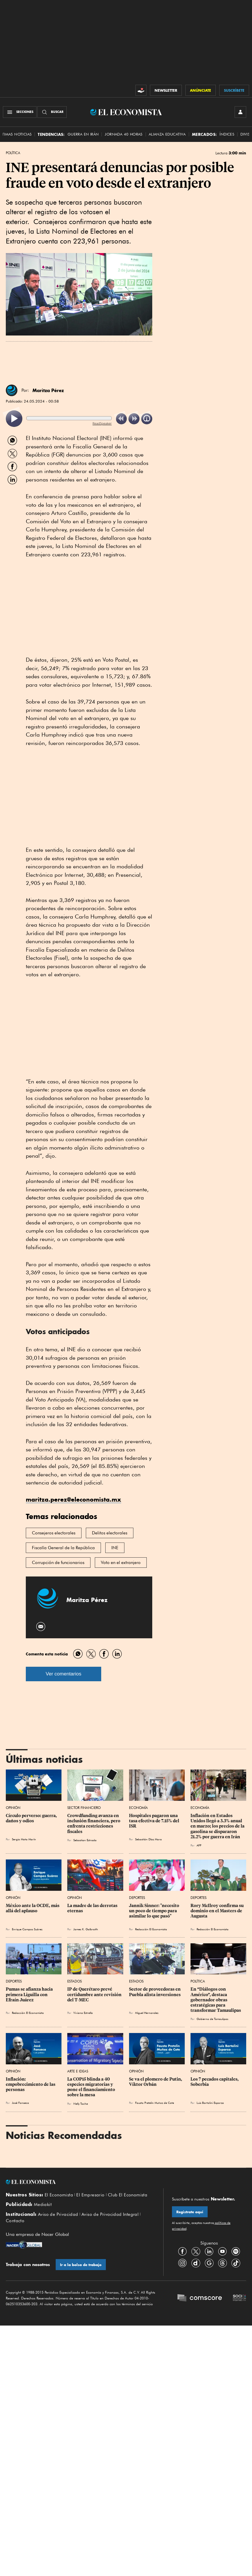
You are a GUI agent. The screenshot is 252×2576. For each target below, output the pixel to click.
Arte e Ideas (77, 2071)
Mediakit (43, 2204)
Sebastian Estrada (85, 1840)
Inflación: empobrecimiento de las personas (31, 2084)
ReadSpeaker (102, 423)
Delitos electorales (109, 1533)
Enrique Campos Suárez (27, 1929)
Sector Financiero (84, 1807)
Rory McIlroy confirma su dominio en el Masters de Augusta (217, 1911)
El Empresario (90, 2195)
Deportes (137, 1897)
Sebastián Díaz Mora (148, 1839)
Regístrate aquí (189, 2212)
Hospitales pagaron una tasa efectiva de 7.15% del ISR (154, 1821)
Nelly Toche (80, 2103)
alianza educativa (167, 134)
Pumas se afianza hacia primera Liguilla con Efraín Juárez (30, 1994)
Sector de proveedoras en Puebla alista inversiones (155, 1992)
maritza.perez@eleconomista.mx (73, 1499)
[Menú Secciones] (20, 112)
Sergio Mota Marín (24, 1839)
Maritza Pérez (48, 390)
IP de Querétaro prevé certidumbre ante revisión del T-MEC (94, 1994)
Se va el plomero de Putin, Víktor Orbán (156, 2082)
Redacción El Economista (151, 1929)
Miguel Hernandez (146, 2012)
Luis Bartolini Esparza (210, 2102)
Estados (74, 1981)
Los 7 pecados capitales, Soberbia (215, 2082)
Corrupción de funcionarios (58, 1562)
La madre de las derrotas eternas (92, 1908)
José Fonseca (20, 2102)
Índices (227, 134)
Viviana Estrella (83, 2012)
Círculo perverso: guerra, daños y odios (32, 1818)
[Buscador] (52, 112)
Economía (138, 1807)
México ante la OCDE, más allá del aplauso (33, 1908)
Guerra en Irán (83, 134)
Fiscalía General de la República (63, 1547)
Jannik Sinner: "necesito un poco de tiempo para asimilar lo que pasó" (154, 1911)
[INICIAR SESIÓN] (240, 112)
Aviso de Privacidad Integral (110, 2214)
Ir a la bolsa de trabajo (80, 2265)
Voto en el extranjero (121, 1562)
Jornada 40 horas (123, 134)
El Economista (59, 2195)
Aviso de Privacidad (58, 2214)
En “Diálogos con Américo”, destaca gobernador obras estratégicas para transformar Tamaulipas (216, 2000)
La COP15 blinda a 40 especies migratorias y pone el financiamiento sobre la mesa (91, 2087)
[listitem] (14, 418)
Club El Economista (127, 2195)
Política (13, 153)
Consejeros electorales (53, 1533)
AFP (199, 1845)
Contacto (15, 2220)
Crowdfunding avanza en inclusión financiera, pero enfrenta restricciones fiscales (94, 1823)
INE (114, 1547)
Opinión (13, 1807)
